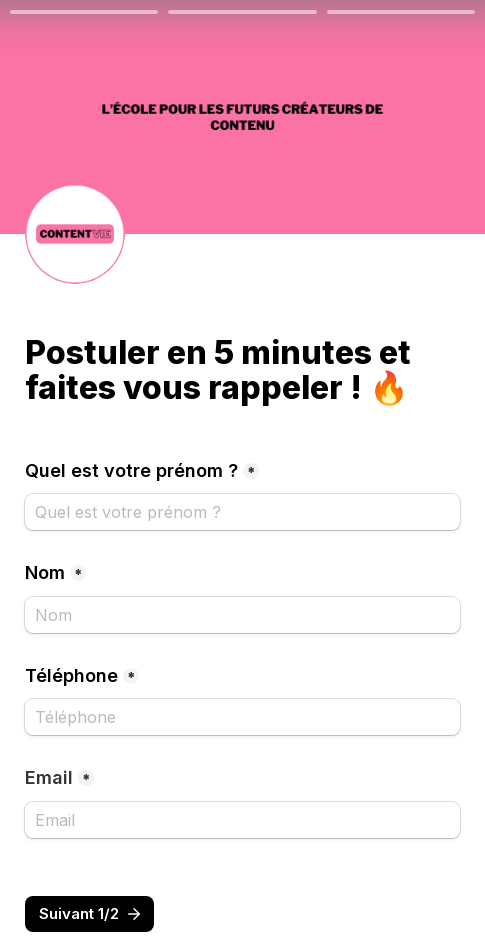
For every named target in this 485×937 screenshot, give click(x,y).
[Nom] (242, 615)
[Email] (242, 820)
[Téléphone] (242, 717)
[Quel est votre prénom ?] (242, 512)
